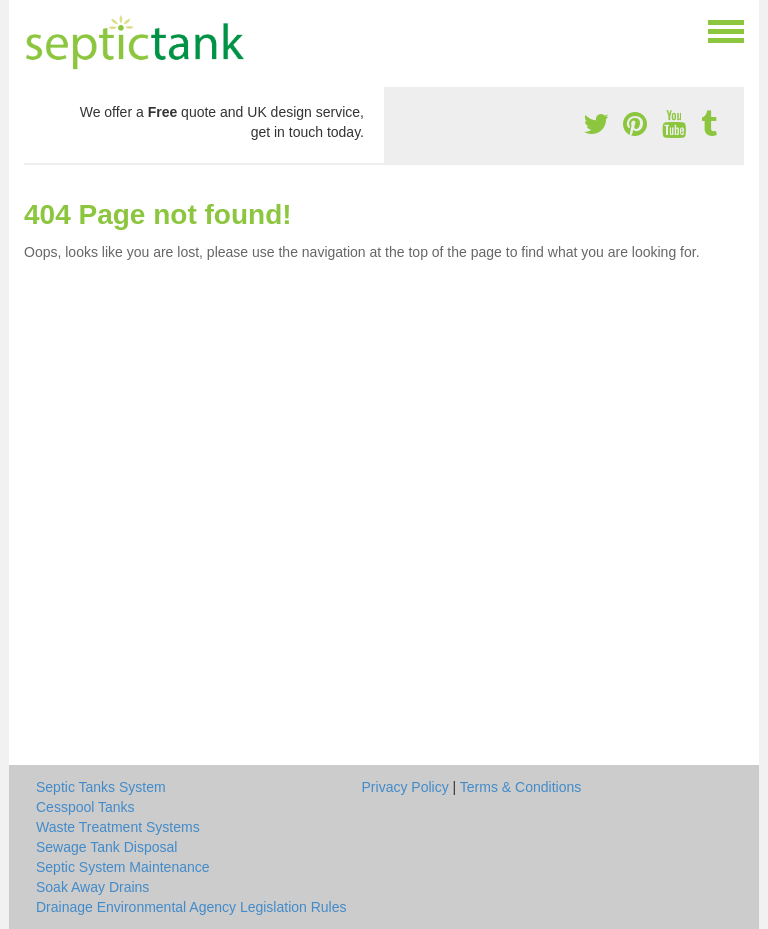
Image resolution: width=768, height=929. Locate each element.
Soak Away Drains (92, 887)
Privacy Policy (405, 787)
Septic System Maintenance (123, 867)
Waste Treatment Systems (118, 827)
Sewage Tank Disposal (106, 847)
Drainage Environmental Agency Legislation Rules (191, 907)
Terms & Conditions (520, 787)
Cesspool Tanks (85, 807)
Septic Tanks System (101, 787)
